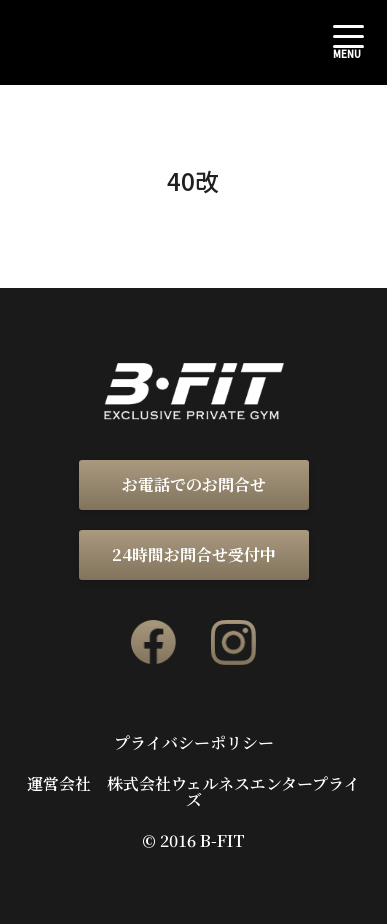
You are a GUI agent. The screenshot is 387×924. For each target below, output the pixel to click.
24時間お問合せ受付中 (194, 554)
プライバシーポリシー (194, 743)
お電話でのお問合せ (194, 484)
